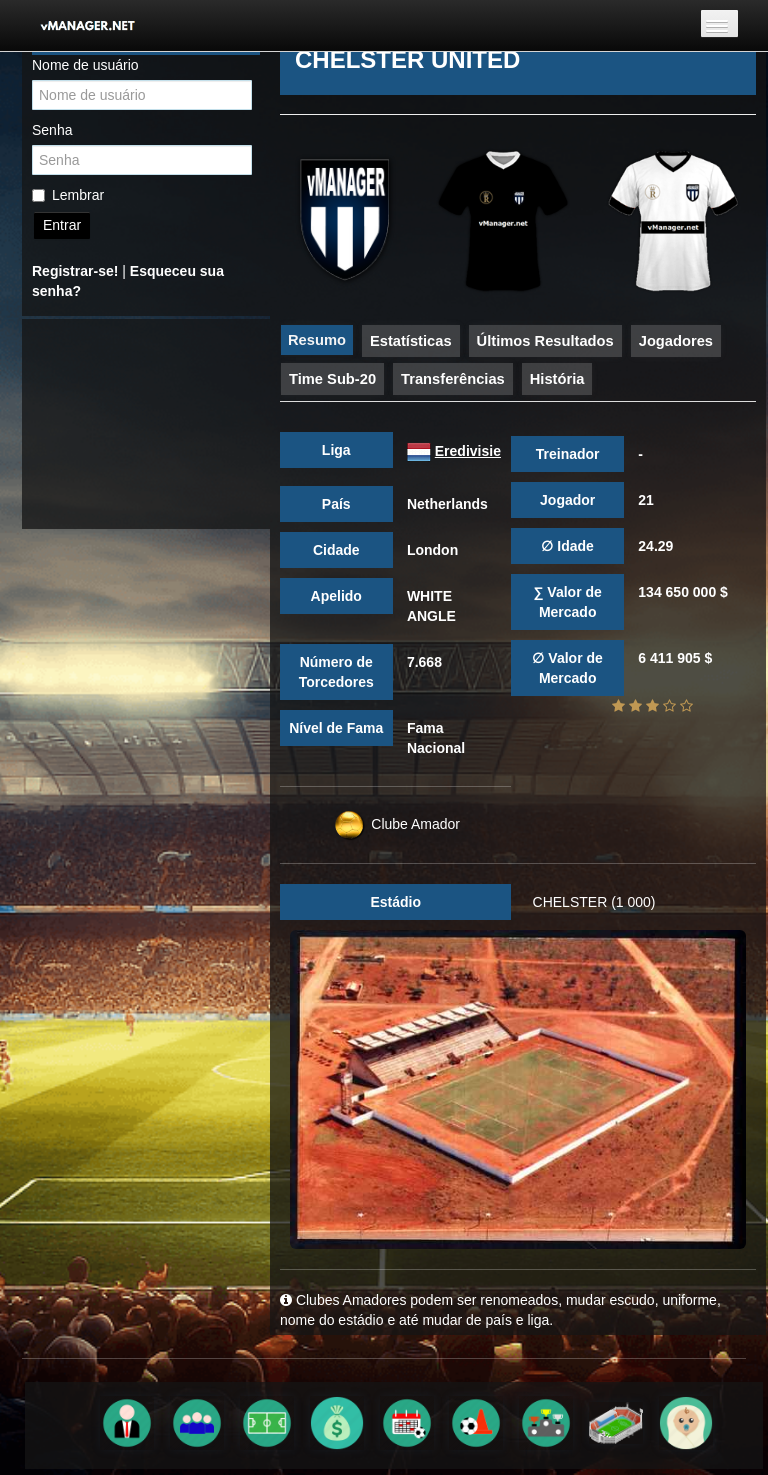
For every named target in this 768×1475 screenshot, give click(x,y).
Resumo (317, 340)
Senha (52, 130)
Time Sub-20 (332, 379)
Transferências (453, 379)
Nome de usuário (85, 65)
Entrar (62, 225)
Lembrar (68, 195)
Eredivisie (468, 451)
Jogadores (676, 341)
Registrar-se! (75, 271)
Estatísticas (411, 341)
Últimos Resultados (545, 341)
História (557, 379)
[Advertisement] (146, 424)
